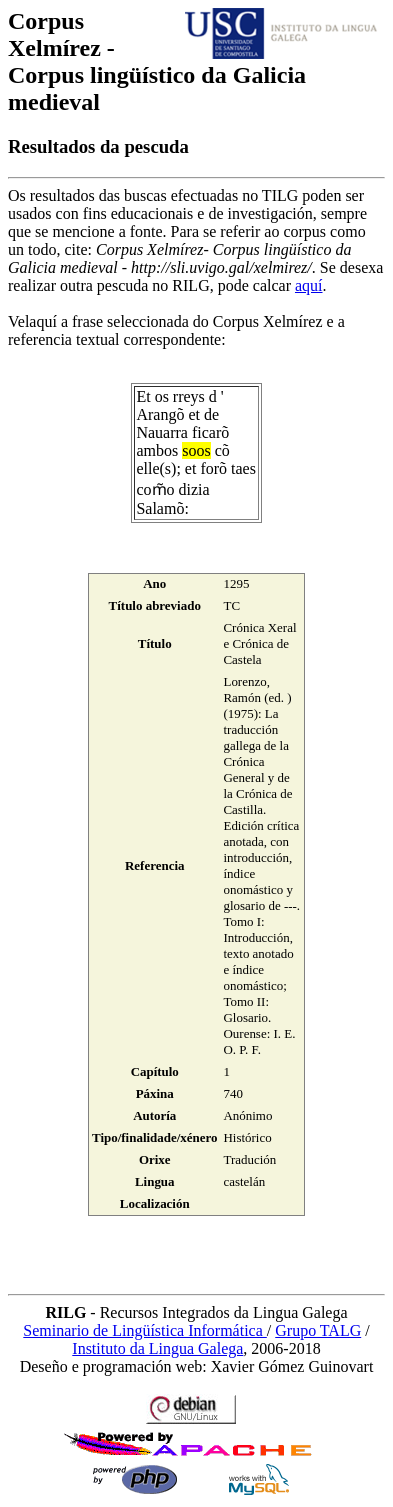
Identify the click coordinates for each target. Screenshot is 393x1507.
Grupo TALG (318, 1330)
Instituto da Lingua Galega (157, 1348)
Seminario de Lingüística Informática (144, 1330)
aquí (309, 285)
